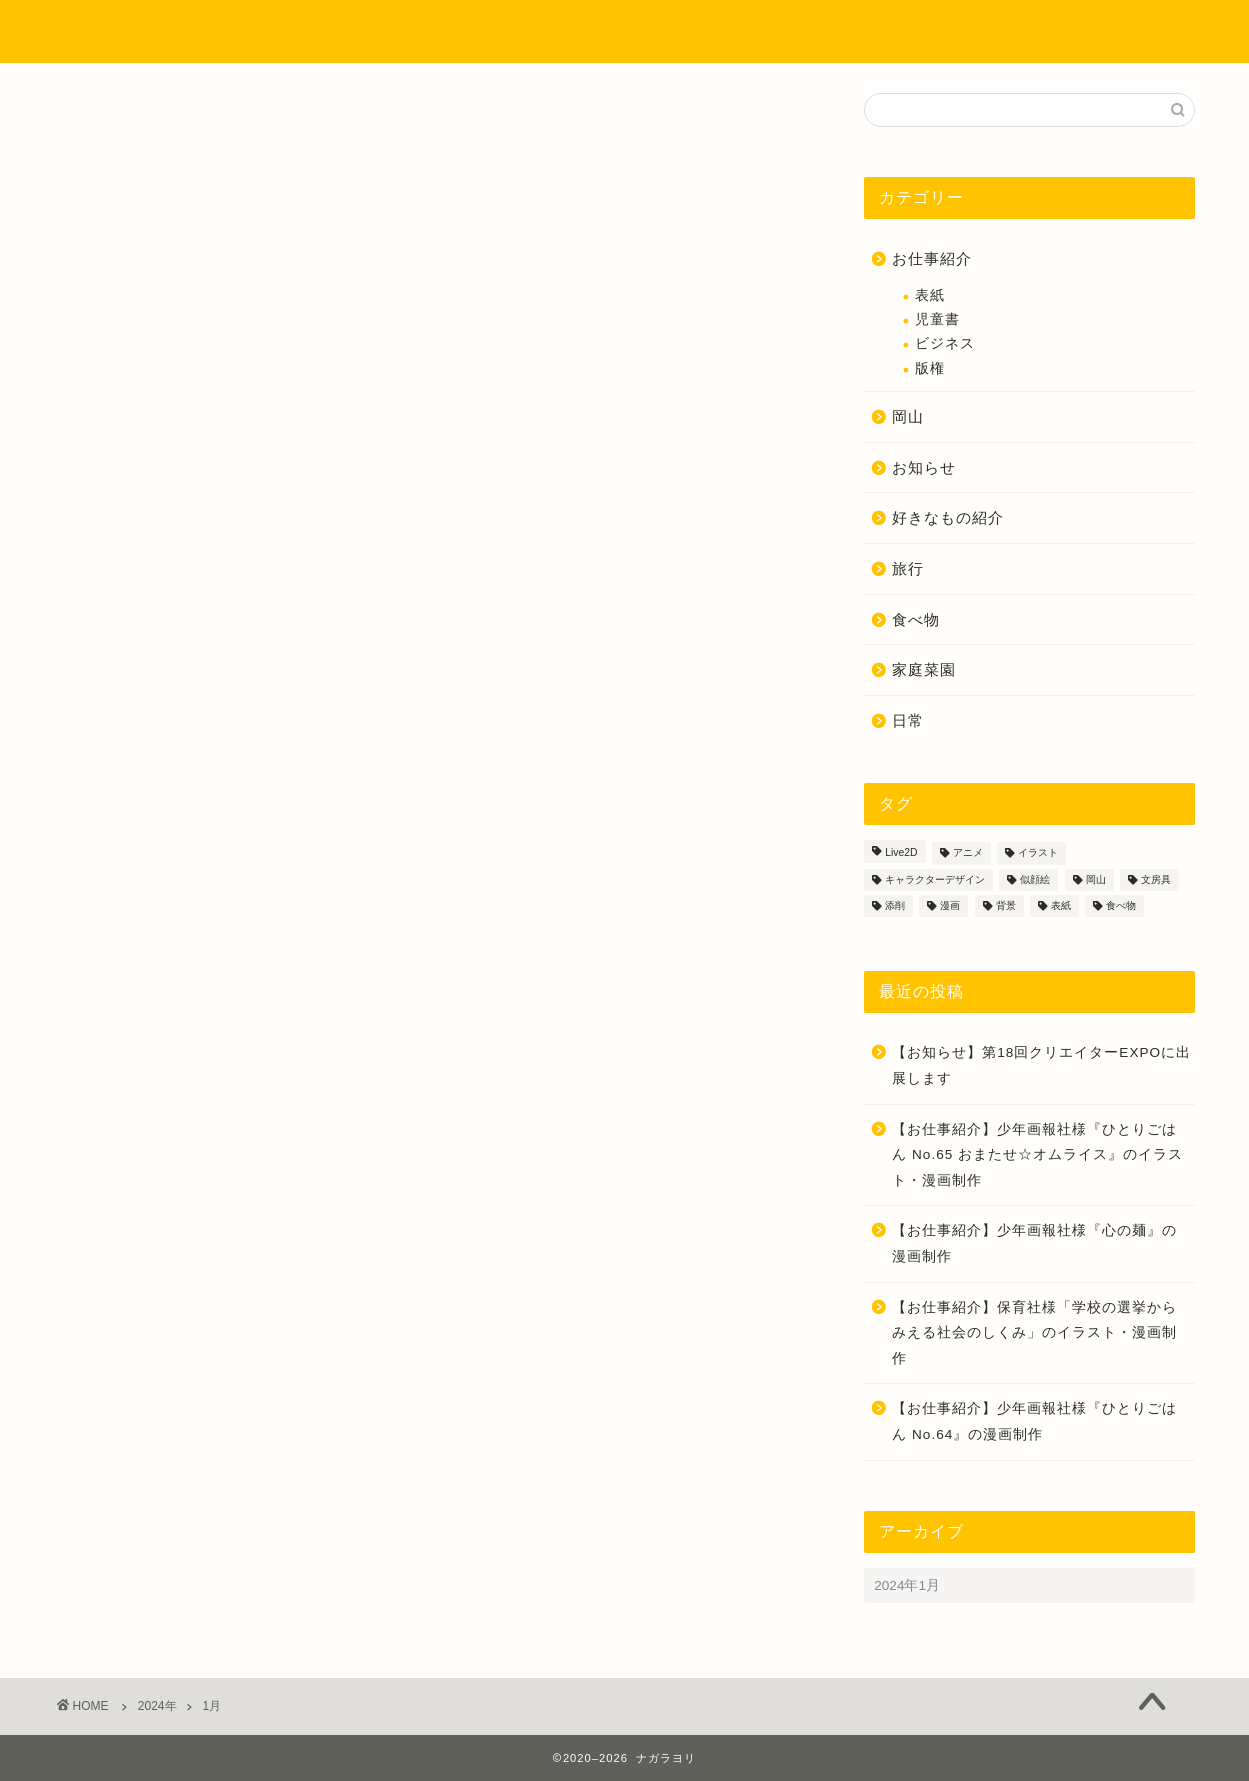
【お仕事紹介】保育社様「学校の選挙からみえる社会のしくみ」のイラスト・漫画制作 (1034, 1333)
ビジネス (945, 343)
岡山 (908, 416)
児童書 (937, 319)
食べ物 (916, 619)
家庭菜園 (924, 669)
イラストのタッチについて (762, 31)
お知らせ (924, 467)
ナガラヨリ (115, 31)
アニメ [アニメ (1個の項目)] (968, 853)
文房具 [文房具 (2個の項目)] (1156, 879)
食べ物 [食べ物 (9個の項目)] (1121, 905)
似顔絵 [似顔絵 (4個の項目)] (1035, 879)
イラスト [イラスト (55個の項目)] (1038, 853)
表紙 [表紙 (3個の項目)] (1061, 905)
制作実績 (608, 31)
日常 (908, 720)
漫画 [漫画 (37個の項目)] (950, 905)
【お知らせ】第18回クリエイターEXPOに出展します (1041, 1065)
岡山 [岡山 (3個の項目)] (1096, 879)
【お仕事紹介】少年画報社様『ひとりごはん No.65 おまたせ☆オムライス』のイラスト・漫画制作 (1037, 1155)
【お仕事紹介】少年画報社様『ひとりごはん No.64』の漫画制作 (1034, 1421)
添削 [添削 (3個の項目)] (895, 905)
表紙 (930, 295)
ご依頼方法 (922, 31)
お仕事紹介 (932, 258)
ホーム (384, 31)
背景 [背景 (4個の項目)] (1006, 905)
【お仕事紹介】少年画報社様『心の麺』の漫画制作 (1034, 1243)
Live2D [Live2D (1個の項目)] (901, 853)
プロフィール (493, 31)
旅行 (908, 568)
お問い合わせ (1044, 31)
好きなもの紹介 (948, 517)
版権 (930, 368)
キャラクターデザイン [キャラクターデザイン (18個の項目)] (935, 879)
